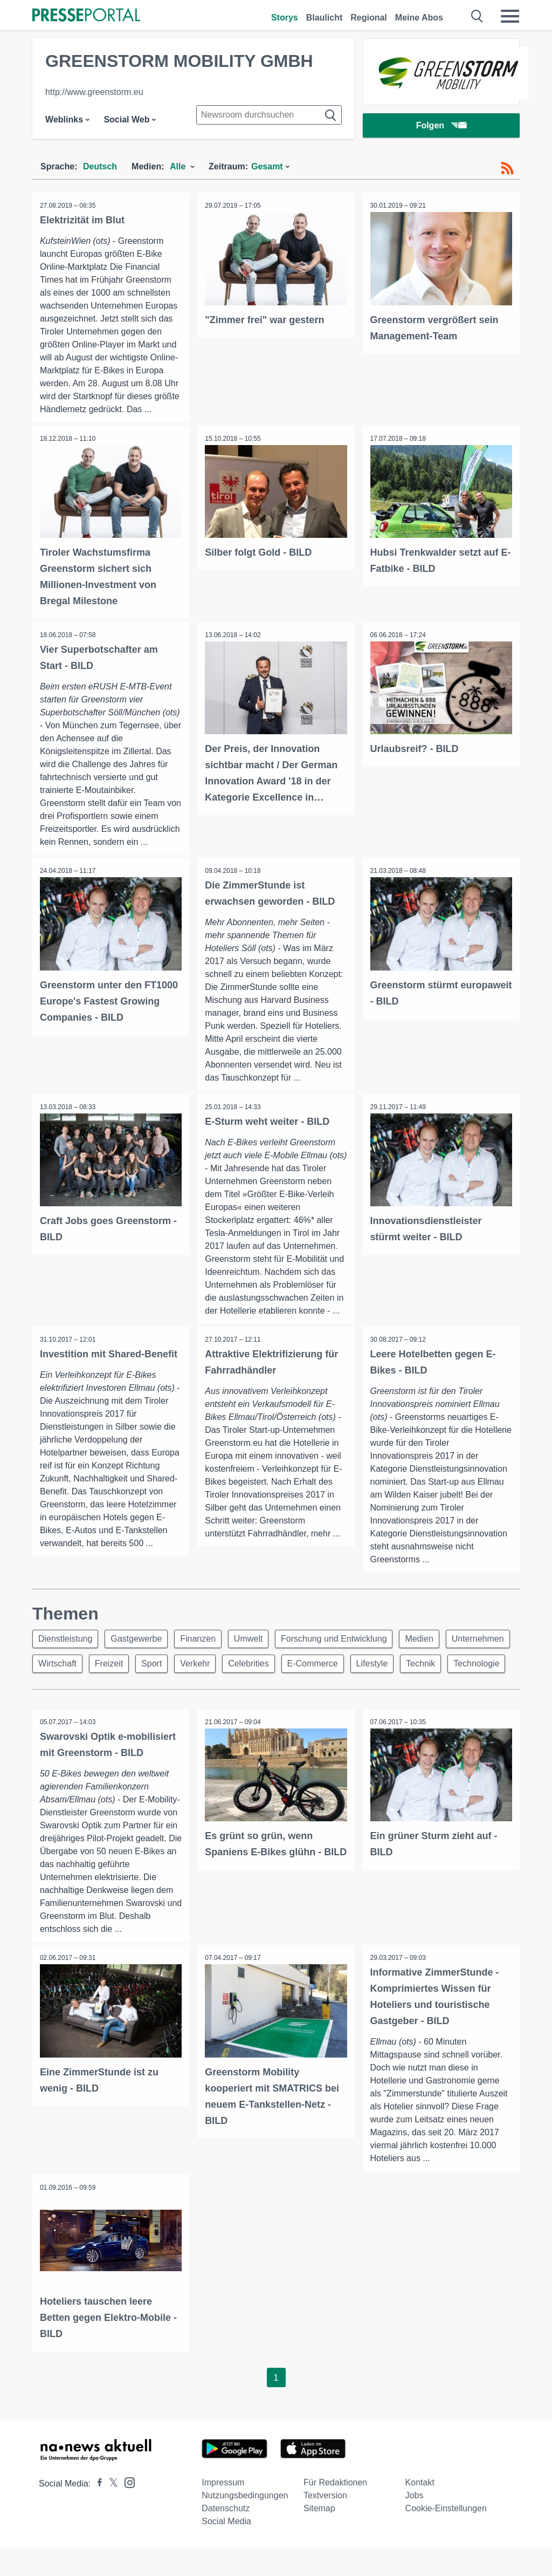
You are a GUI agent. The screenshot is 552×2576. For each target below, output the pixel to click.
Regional (368, 17)
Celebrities (331, 1665)
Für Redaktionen (335, 2511)
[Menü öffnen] (510, 16)
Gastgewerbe (139, 1639)
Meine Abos (419, 17)
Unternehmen (65, 1665)
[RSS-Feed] (507, 168)
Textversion (325, 2524)
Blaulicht (324, 17)
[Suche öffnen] (477, 16)
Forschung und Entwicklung (344, 1639)
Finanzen (204, 1639)
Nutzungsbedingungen (245, 2524)
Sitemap (319, 2536)
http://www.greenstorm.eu (94, 92)
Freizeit (185, 1665)
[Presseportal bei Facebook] (96, 2512)
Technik (53, 1691)
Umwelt (256, 1639)
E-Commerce (397, 1665)
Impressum (223, 2511)
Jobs (414, 2524)
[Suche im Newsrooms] (269, 115)
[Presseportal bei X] (110, 2512)
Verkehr (276, 1665)
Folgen (441, 126)
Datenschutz (226, 2536)
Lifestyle (459, 1665)
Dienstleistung (66, 1639)
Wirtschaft (131, 1665)
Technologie (112, 1691)
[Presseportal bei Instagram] (126, 2510)
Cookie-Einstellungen (446, 2536)
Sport (230, 1665)
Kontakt (419, 2511)
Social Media (226, 2549)
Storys (284, 17)
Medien (431, 1639)
